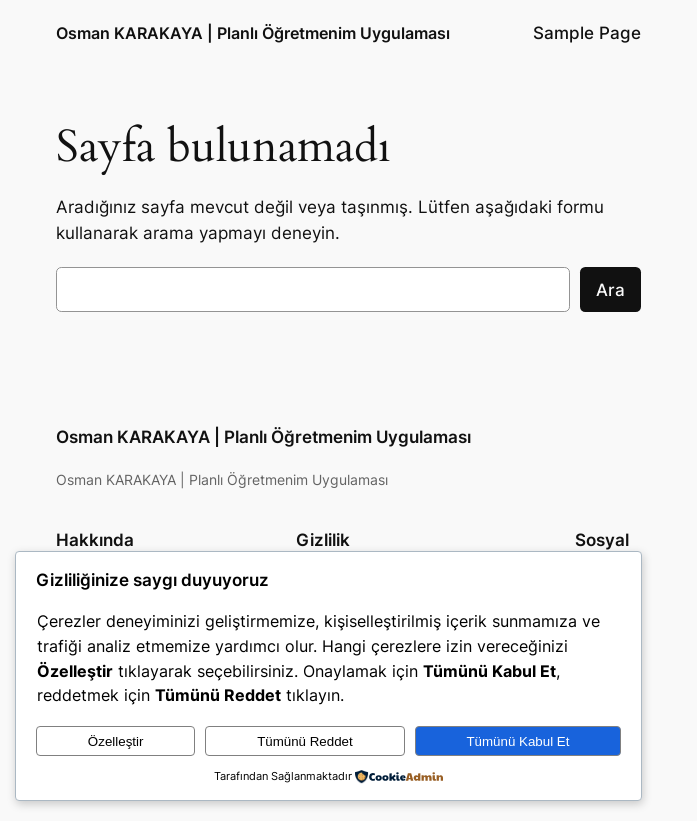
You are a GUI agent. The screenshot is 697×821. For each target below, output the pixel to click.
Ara (610, 290)
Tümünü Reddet (305, 741)
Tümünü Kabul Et (517, 741)
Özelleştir (116, 741)
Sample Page (587, 33)
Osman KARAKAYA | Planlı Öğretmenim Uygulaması (253, 33)
